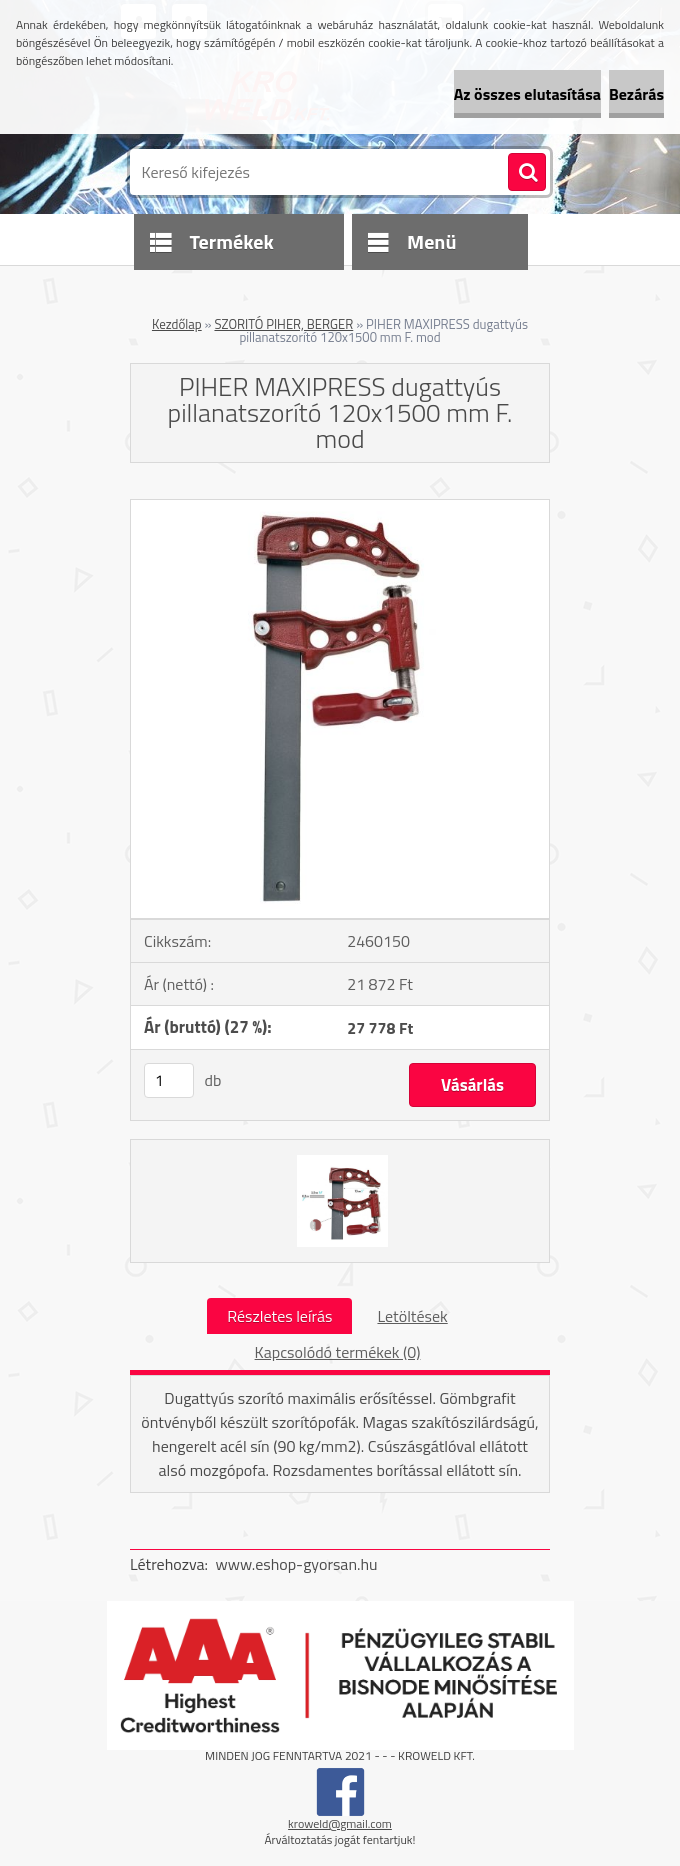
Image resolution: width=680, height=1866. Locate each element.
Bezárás (636, 94)
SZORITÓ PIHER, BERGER (283, 324)
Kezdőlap (177, 324)
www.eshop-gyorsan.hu (297, 1564)
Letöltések (412, 1316)
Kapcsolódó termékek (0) (338, 1352)
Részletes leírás (279, 1316)
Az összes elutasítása (527, 94)
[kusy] (169, 1080)
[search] (527, 173)
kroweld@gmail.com (340, 1823)
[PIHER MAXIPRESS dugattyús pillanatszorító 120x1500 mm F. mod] (340, 508)
